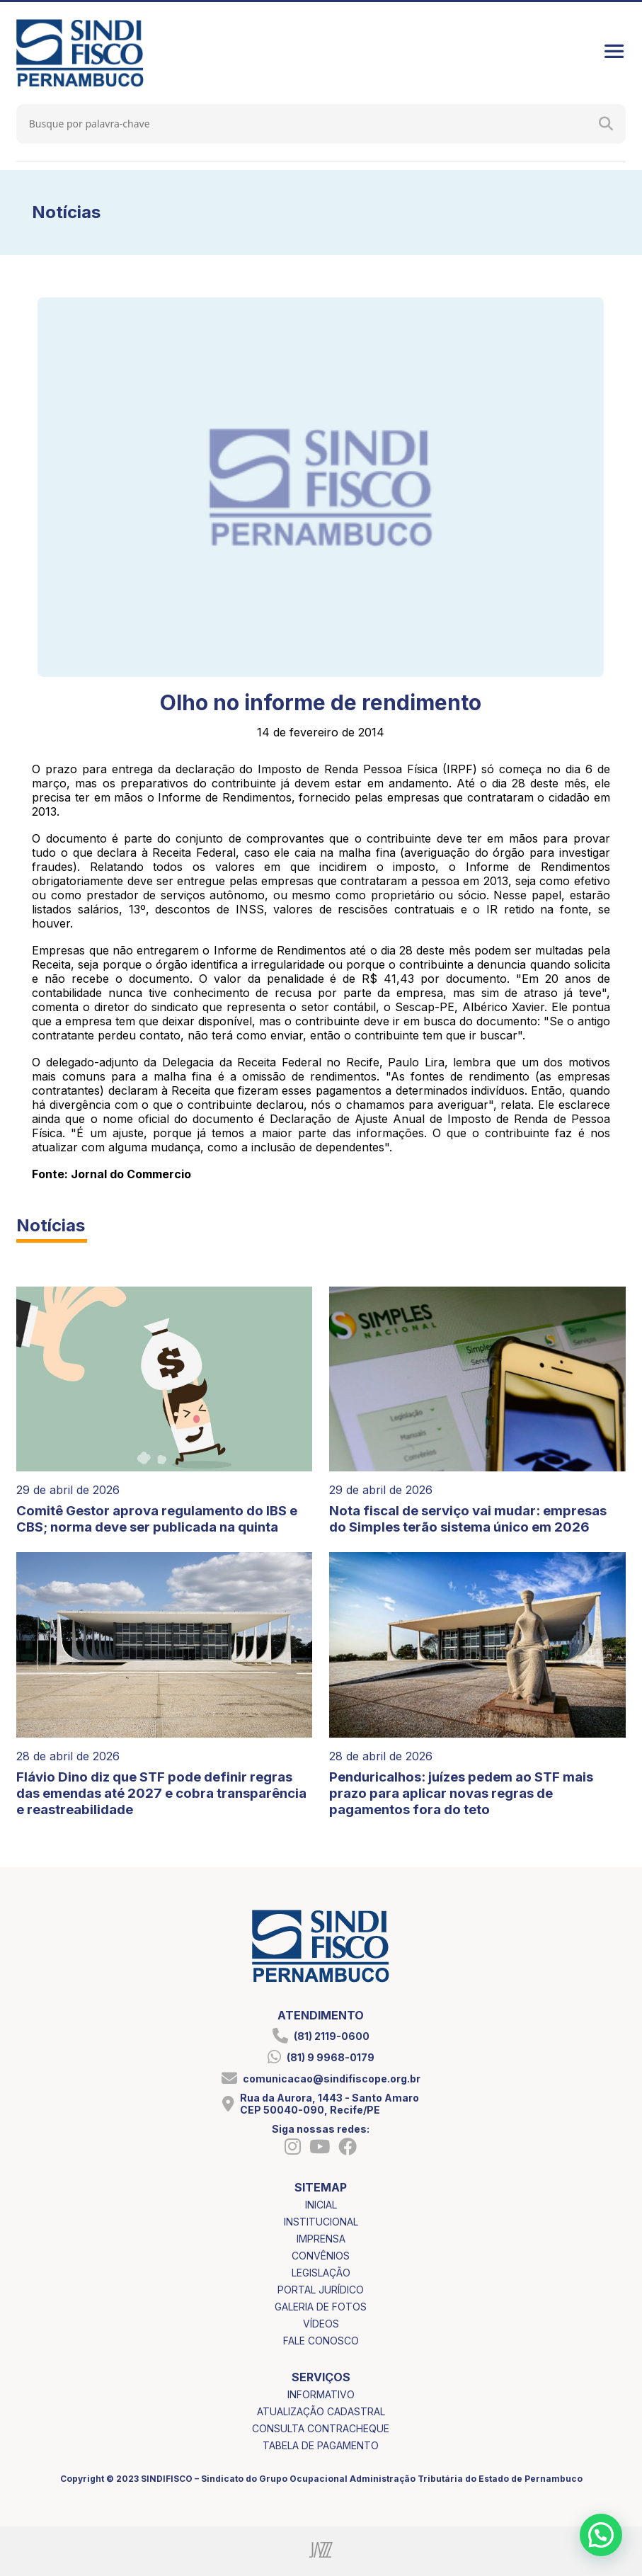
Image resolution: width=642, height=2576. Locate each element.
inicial (321, 2205)
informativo (321, 2394)
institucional (321, 2222)
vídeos (321, 2324)
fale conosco (321, 2341)
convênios (321, 2256)
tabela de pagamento (321, 2445)
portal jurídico (320, 2290)
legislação (321, 2273)
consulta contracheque (320, 2428)
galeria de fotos (321, 2307)
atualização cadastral (321, 2411)
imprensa (321, 2239)
